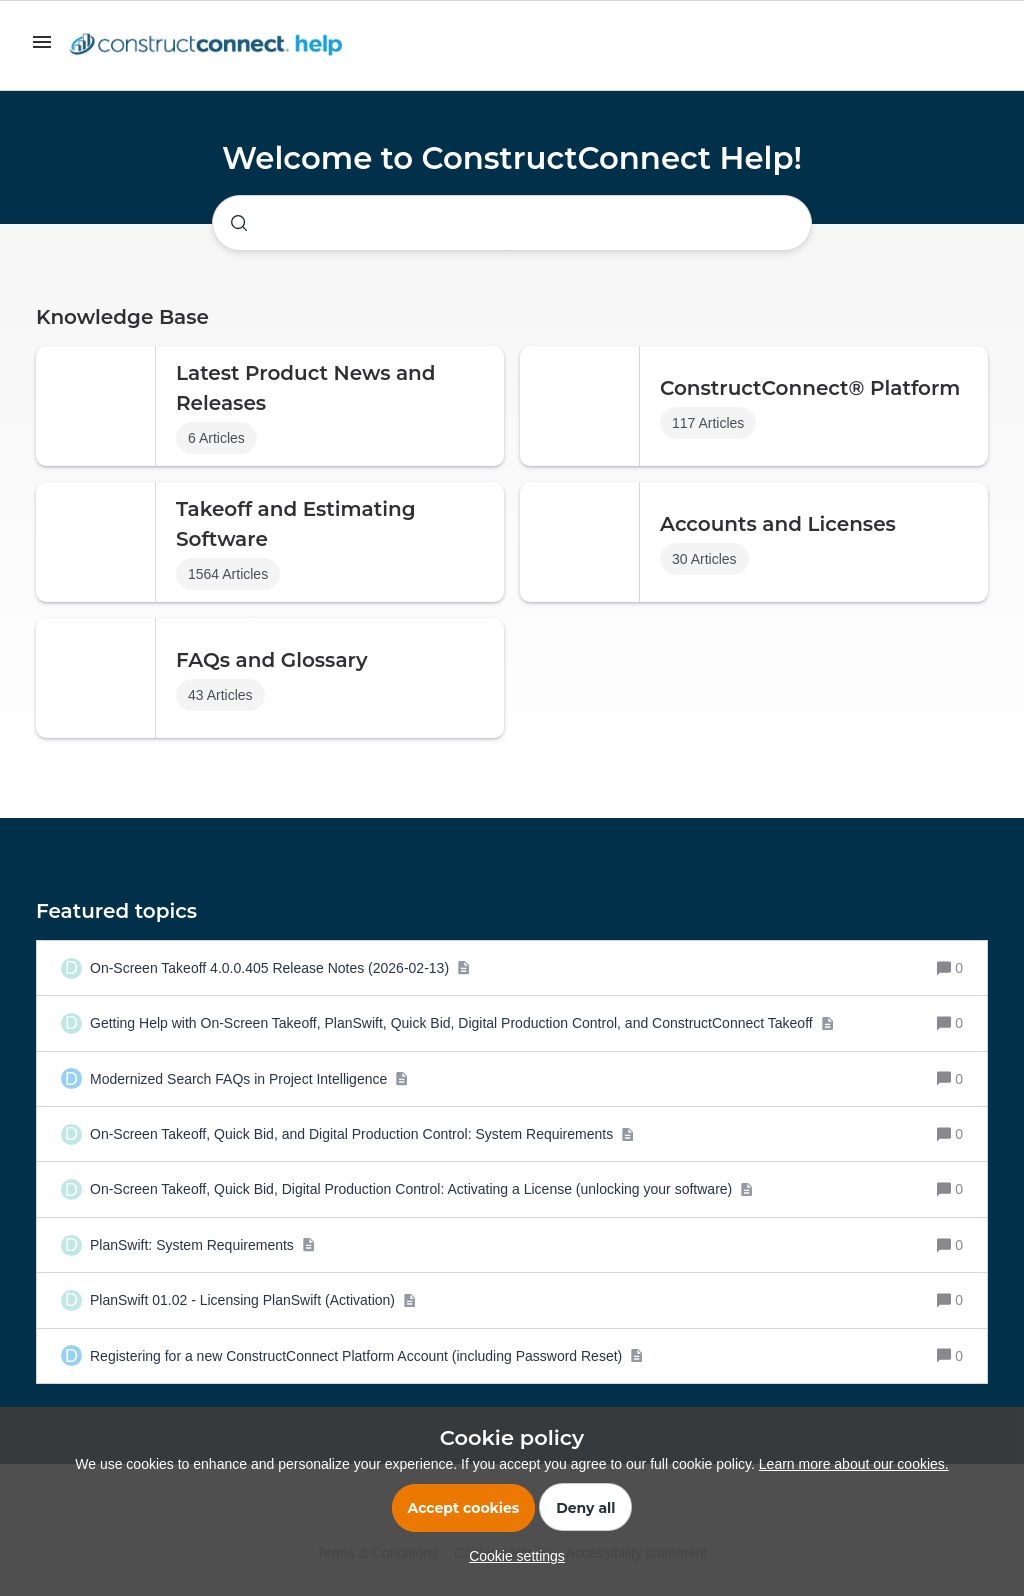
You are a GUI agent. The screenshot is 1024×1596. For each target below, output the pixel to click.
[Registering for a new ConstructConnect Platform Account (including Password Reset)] (367, 1356)
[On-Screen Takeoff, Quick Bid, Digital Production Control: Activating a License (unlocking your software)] (422, 1189)
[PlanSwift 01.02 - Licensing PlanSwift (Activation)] (253, 1300)
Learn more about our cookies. (854, 1464)
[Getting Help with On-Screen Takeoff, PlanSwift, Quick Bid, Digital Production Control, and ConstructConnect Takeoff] (462, 1023)
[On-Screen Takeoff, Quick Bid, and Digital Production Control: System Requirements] (362, 1134)
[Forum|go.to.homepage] (211, 46)
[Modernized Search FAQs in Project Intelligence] (249, 1079)
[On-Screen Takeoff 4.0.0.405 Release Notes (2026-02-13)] (280, 968)
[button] (512, 1556)
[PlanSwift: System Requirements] (202, 1245)
